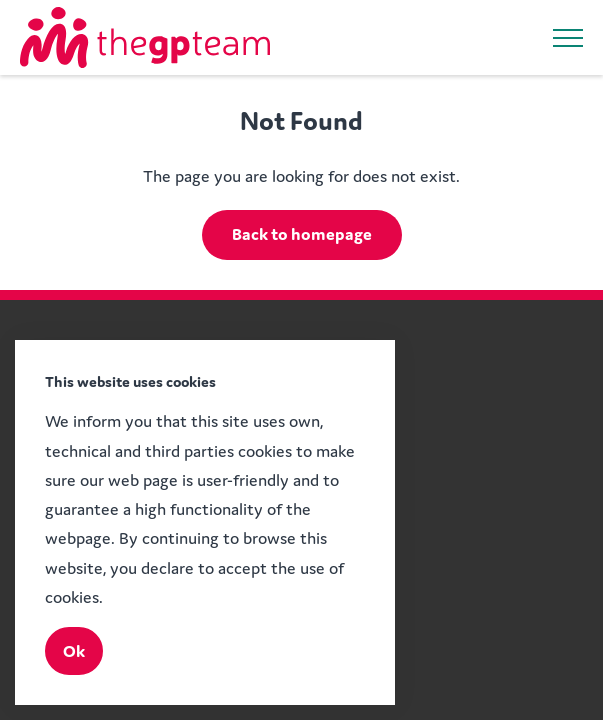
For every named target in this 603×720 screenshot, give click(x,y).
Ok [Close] (74, 651)
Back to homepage (302, 234)
